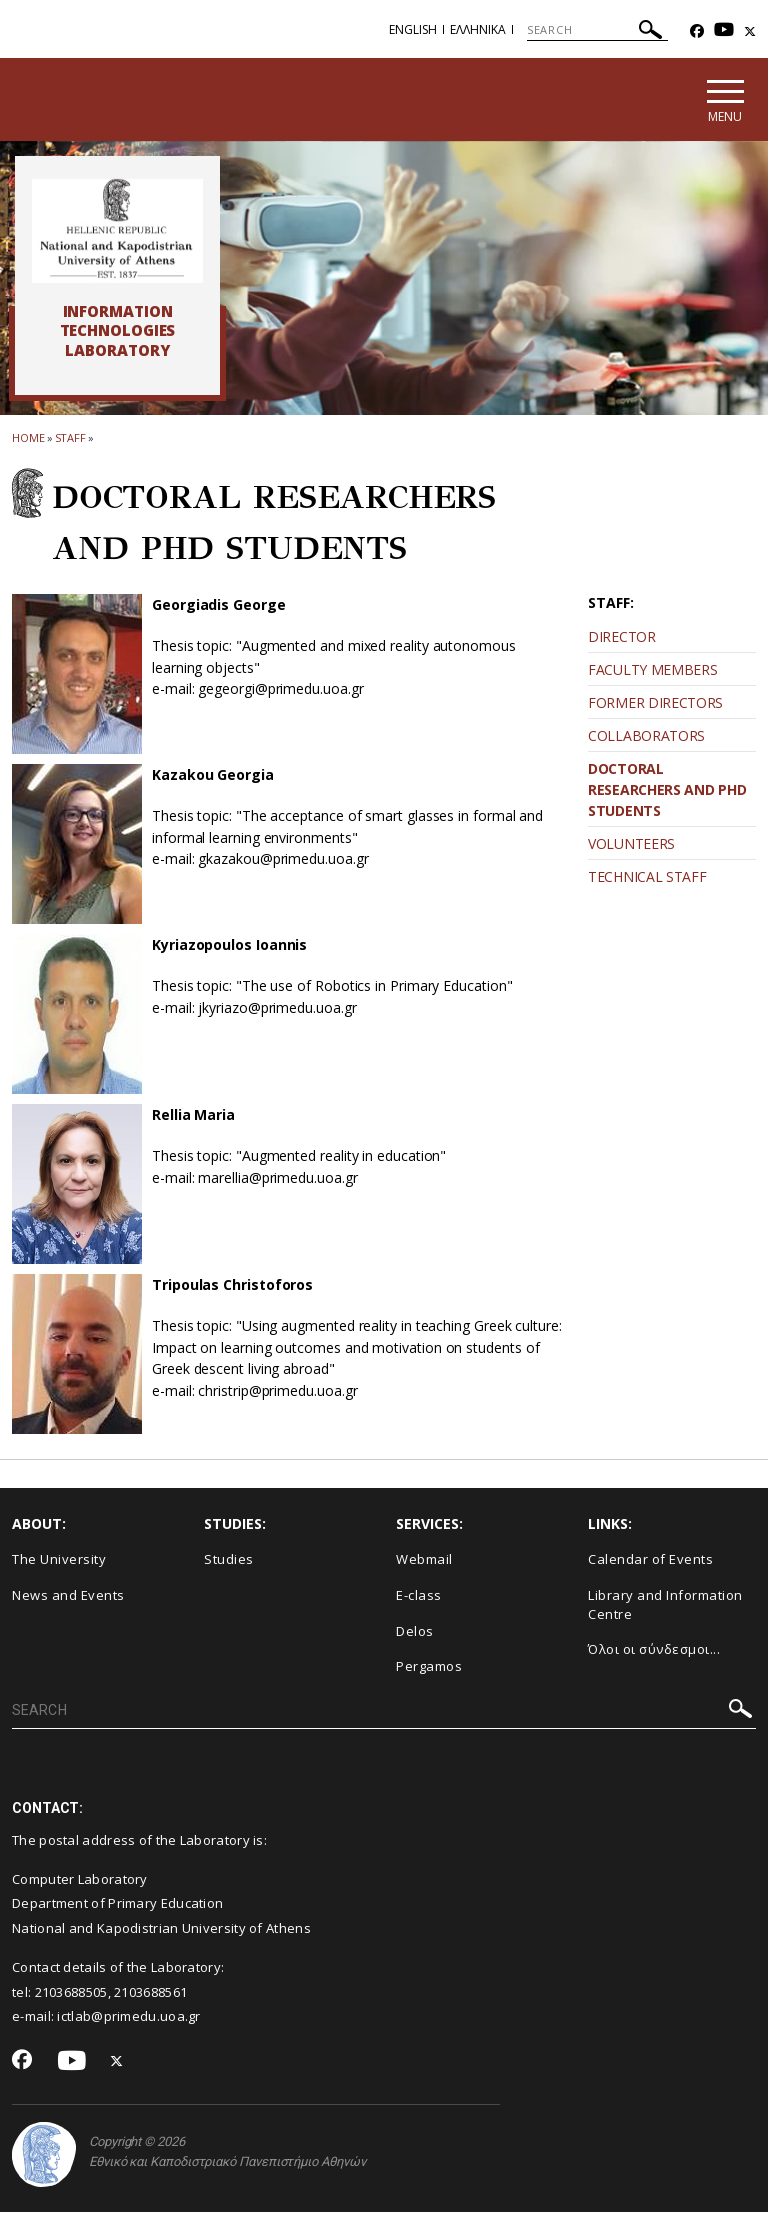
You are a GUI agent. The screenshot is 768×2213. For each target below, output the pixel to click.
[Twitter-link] (750, 31)
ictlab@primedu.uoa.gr (128, 2016)
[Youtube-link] (724, 31)
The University (59, 1560)
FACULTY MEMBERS (653, 670)
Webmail (424, 1560)
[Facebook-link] (697, 31)
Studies (229, 1560)
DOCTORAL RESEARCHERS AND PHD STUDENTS (667, 790)
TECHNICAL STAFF (647, 877)
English (413, 29)
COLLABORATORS (646, 736)
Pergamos (429, 1666)
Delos (415, 1631)
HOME (28, 437)
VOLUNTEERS (631, 844)
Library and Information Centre (665, 1604)
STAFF (71, 437)
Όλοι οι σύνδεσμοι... (654, 1649)
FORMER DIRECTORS (655, 703)
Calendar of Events (650, 1560)
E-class (419, 1595)
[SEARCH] (597, 30)
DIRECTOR (622, 637)
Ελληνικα (478, 29)
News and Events (68, 1595)
